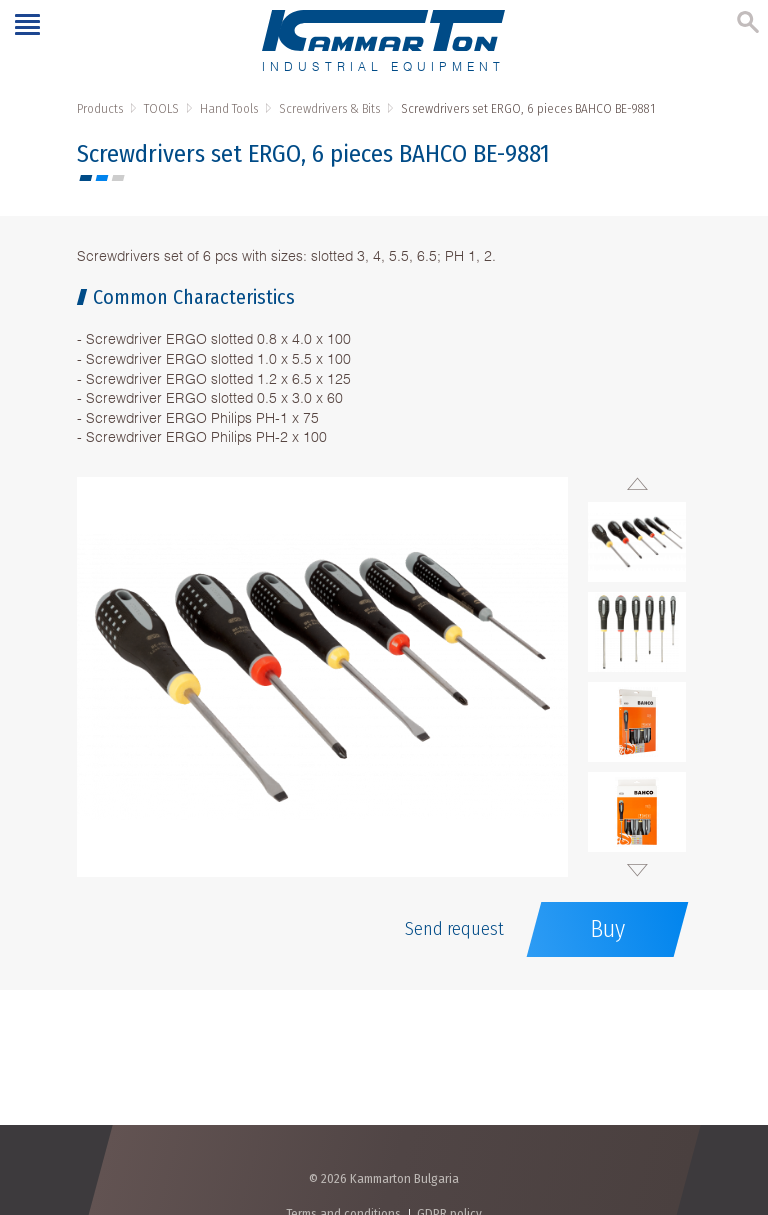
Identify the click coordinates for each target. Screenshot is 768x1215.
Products (100, 108)
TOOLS (161, 108)
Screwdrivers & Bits (329, 108)
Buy (607, 929)
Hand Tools (229, 108)
